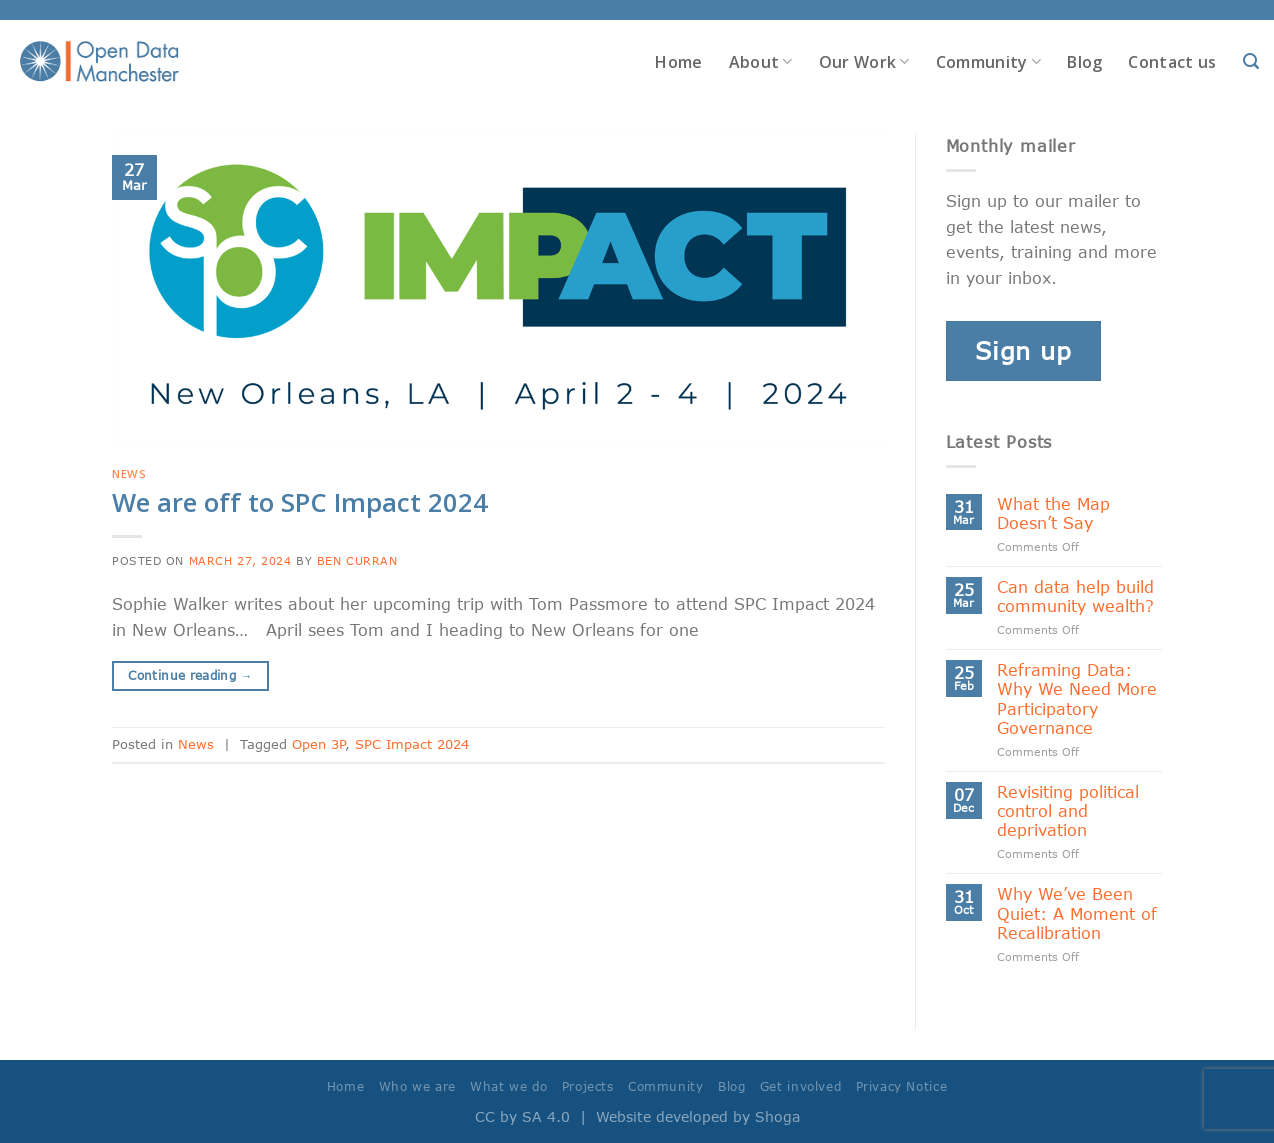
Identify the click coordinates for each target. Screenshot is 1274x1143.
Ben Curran (357, 560)
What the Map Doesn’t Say (1053, 513)
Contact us (1172, 62)
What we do (508, 1086)
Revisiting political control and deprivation (1068, 810)
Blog (1084, 62)
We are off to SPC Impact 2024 (300, 502)
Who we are (417, 1086)
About (761, 62)
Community (988, 62)
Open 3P (318, 744)
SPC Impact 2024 (412, 744)
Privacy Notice (902, 1086)
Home (678, 62)
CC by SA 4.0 (522, 1116)
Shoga (777, 1116)
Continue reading (190, 675)
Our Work (864, 62)
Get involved (800, 1086)
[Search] (1251, 61)
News (129, 473)
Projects (588, 1086)
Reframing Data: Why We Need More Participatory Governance (1077, 698)
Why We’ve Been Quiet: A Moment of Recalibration (1077, 912)
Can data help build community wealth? (1075, 596)
